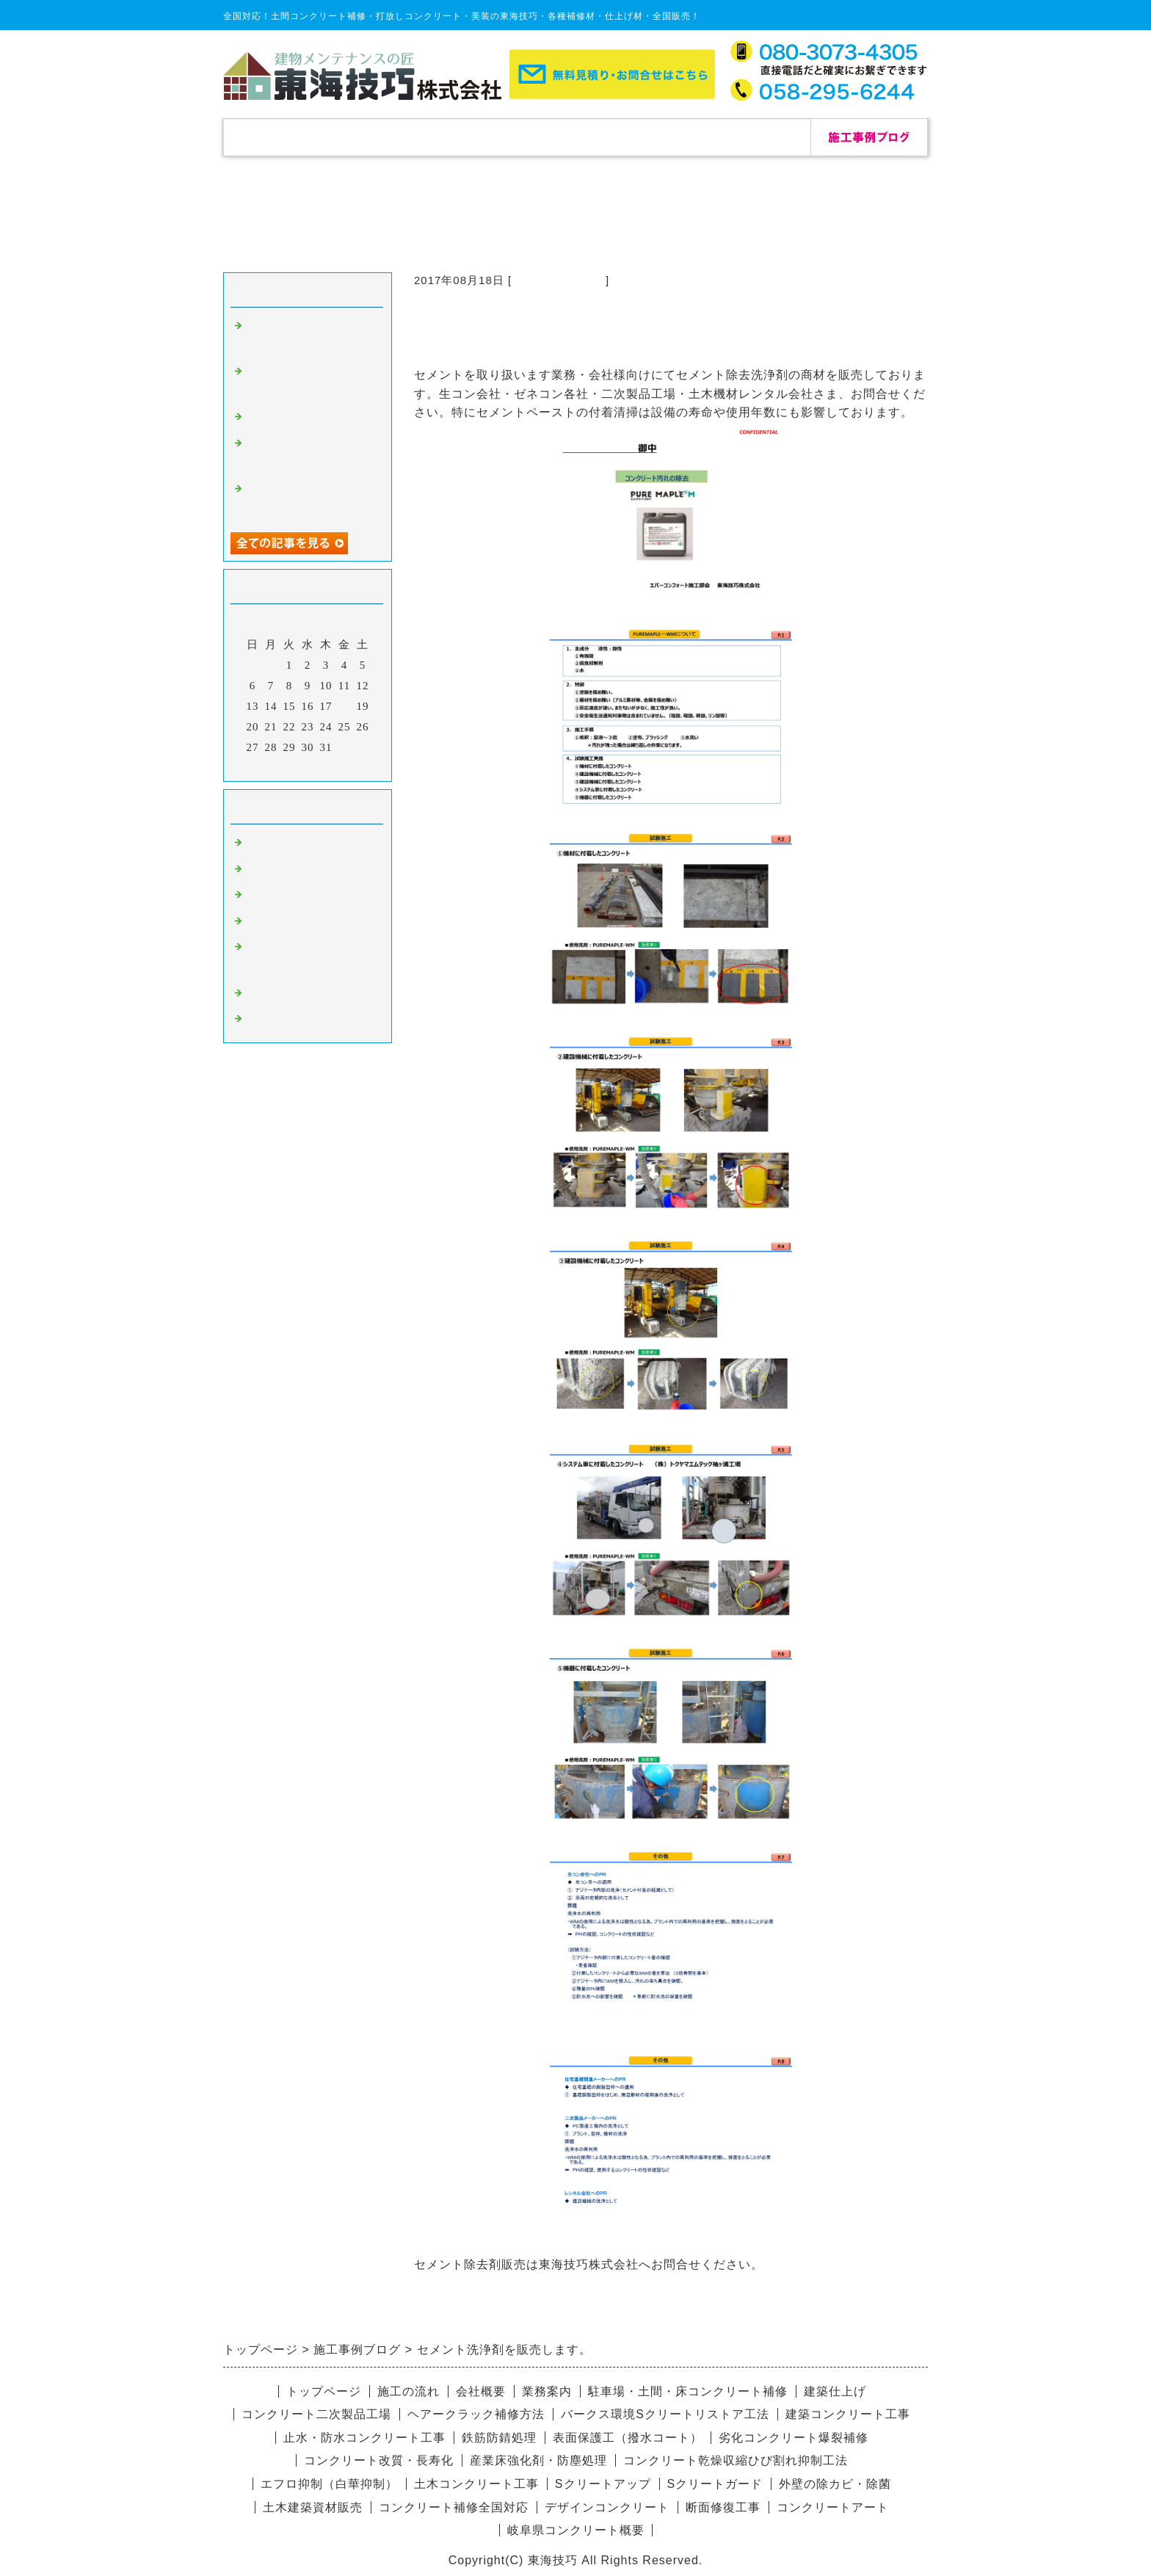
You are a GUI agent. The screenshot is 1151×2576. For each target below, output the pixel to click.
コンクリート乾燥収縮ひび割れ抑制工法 (735, 2460)
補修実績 (399, 137)
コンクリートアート (833, 2507)
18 (344, 706)
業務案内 (547, 2391)
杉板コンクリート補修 (304, 896)
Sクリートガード (715, 2484)
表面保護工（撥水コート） (627, 2437)
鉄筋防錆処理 (499, 2437)
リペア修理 (274, 1020)
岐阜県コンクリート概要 (576, 2530)
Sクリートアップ (603, 2484)
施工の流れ (517, 137)
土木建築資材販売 (313, 2507)
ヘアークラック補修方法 (476, 2414)
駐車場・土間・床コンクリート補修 (688, 2391)
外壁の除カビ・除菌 (835, 2484)
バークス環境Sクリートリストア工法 (665, 2414)
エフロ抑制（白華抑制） (329, 2484)
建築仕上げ (835, 2391)
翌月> (338, 766)
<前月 (277, 766)
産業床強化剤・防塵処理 (538, 2460)
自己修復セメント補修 (304, 418)
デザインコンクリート (304, 995)
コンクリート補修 (559, 280)
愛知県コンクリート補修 (309, 923)
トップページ (282, 137)
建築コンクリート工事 (847, 2414)
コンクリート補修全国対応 (454, 2507)
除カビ (262, 871)
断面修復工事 (723, 2507)
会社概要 (634, 137)
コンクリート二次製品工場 (316, 2414)
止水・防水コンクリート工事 (364, 2437)
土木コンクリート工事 (476, 2484)
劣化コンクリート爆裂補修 (793, 2437)
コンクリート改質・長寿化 (379, 2460)
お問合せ (751, 137)
